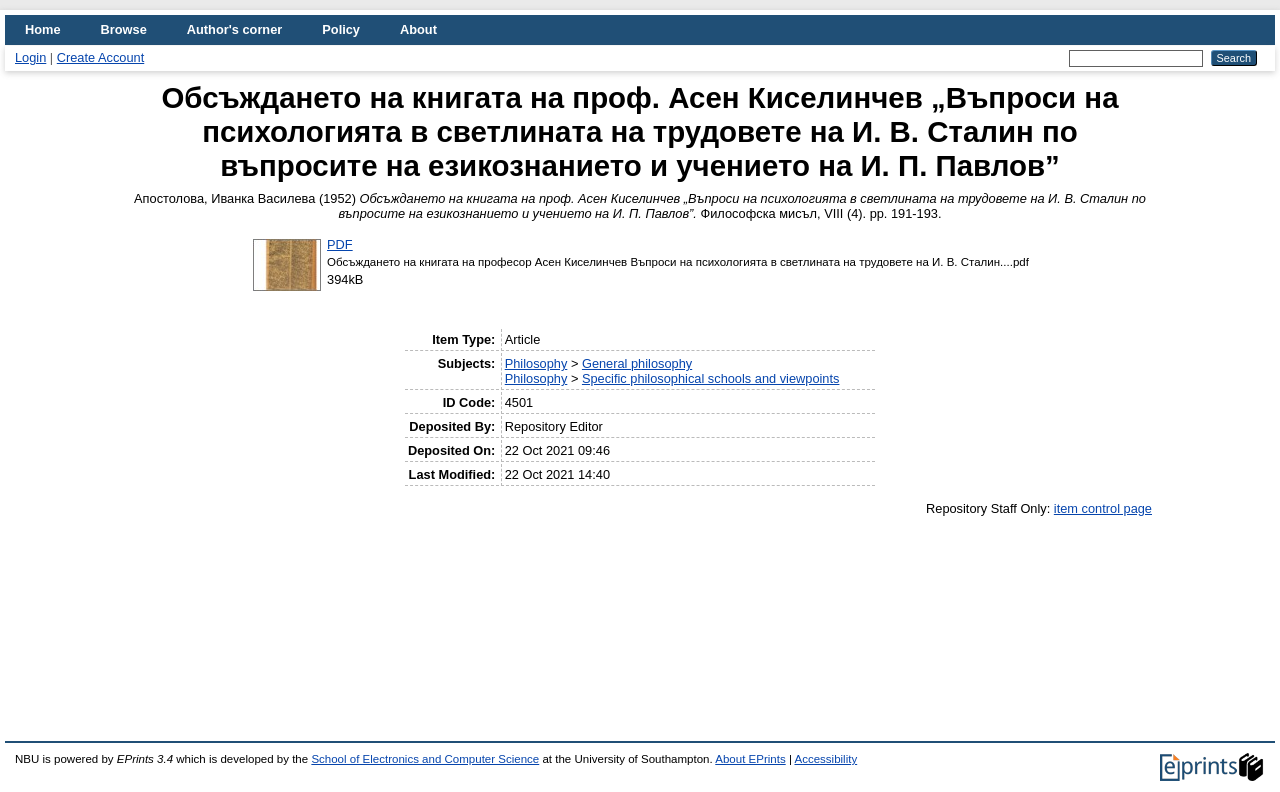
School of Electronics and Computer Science (425, 759)
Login (30, 57)
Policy (341, 29)
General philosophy (637, 363)
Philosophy (536, 363)
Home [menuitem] (43, 29)
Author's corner (234, 29)
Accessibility (825, 759)
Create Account (101, 57)
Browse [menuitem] (124, 29)
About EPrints (750, 759)
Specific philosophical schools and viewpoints (711, 378)
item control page (1103, 508)
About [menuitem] (418, 29)
